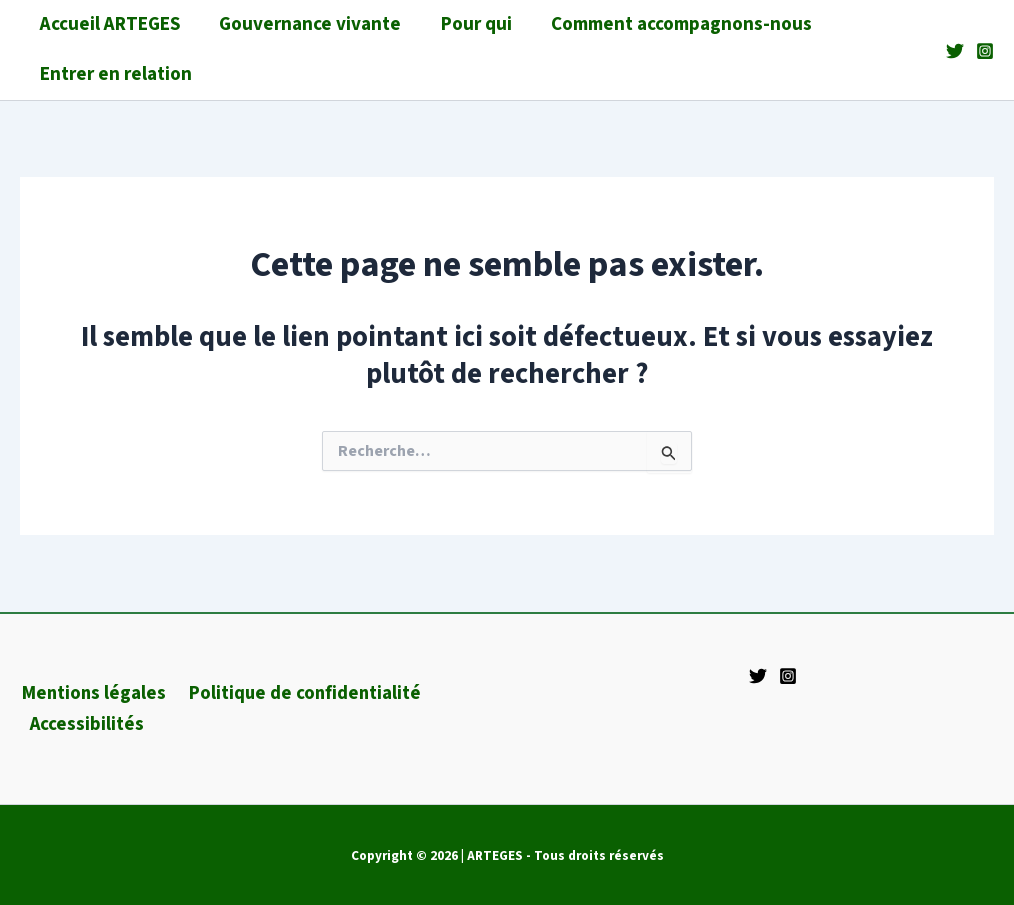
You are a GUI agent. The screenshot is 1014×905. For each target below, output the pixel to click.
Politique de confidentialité (301, 692)
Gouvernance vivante (308, 24)
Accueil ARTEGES (109, 24)
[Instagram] (985, 51)
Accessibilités (86, 724)
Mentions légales (92, 692)
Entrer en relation (115, 74)
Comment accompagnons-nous (676, 24)
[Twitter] (955, 51)
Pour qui (472, 24)
